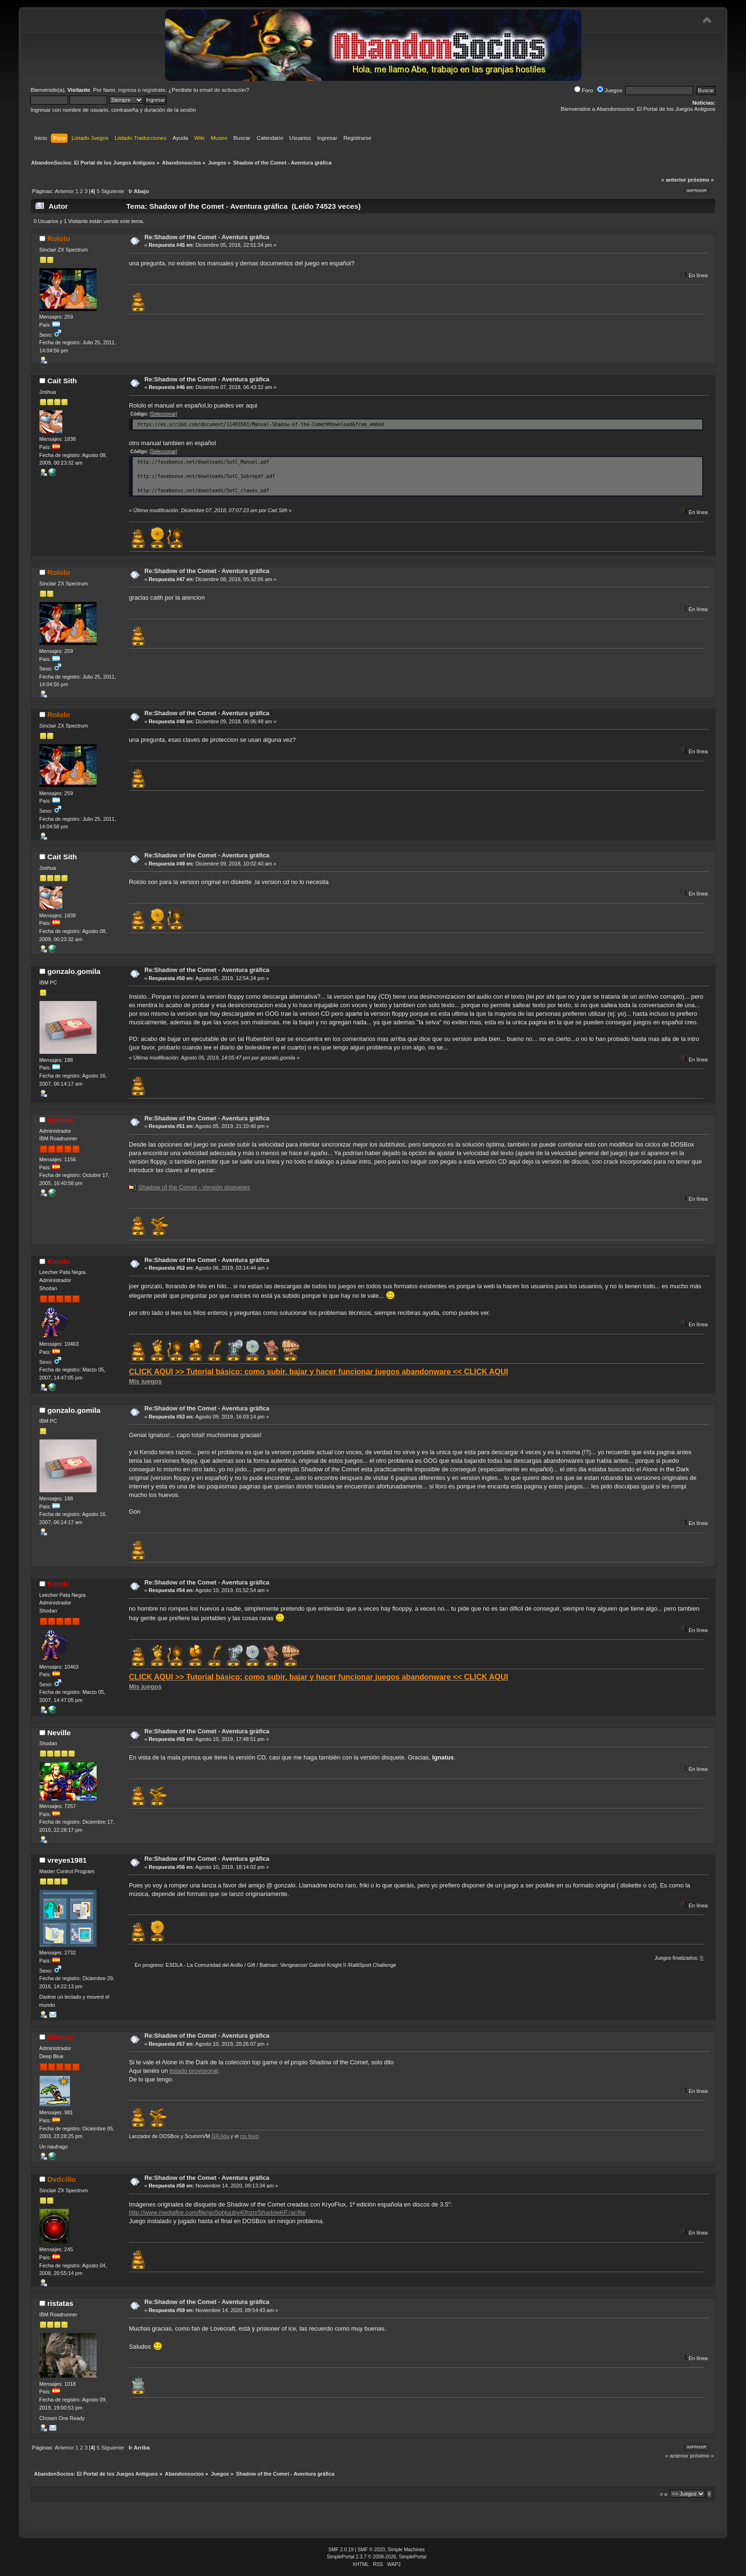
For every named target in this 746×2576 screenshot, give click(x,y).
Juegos (609, 90)
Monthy (60, 2037)
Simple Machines (406, 2549)
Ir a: (664, 2494)
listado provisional (193, 2070)
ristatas (60, 2303)
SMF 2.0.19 (340, 2549)
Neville (59, 1733)
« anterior (673, 180)
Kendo (58, 1261)
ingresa (127, 90)
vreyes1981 (67, 1860)
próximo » (700, 180)
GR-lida (220, 2136)
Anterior (64, 191)
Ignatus (60, 1120)
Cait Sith (62, 381)
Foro (583, 90)
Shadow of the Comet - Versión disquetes (194, 1187)
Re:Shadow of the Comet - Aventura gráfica (206, 237)
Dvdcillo (61, 2179)
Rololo (58, 238)
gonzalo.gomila (73, 971)
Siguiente (112, 191)
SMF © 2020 (371, 2549)
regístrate (154, 90)
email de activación (222, 90)
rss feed (249, 2136)
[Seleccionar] (163, 414)
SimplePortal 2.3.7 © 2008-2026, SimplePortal (377, 2556)
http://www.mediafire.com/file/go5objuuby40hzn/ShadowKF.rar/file (217, 2212)
